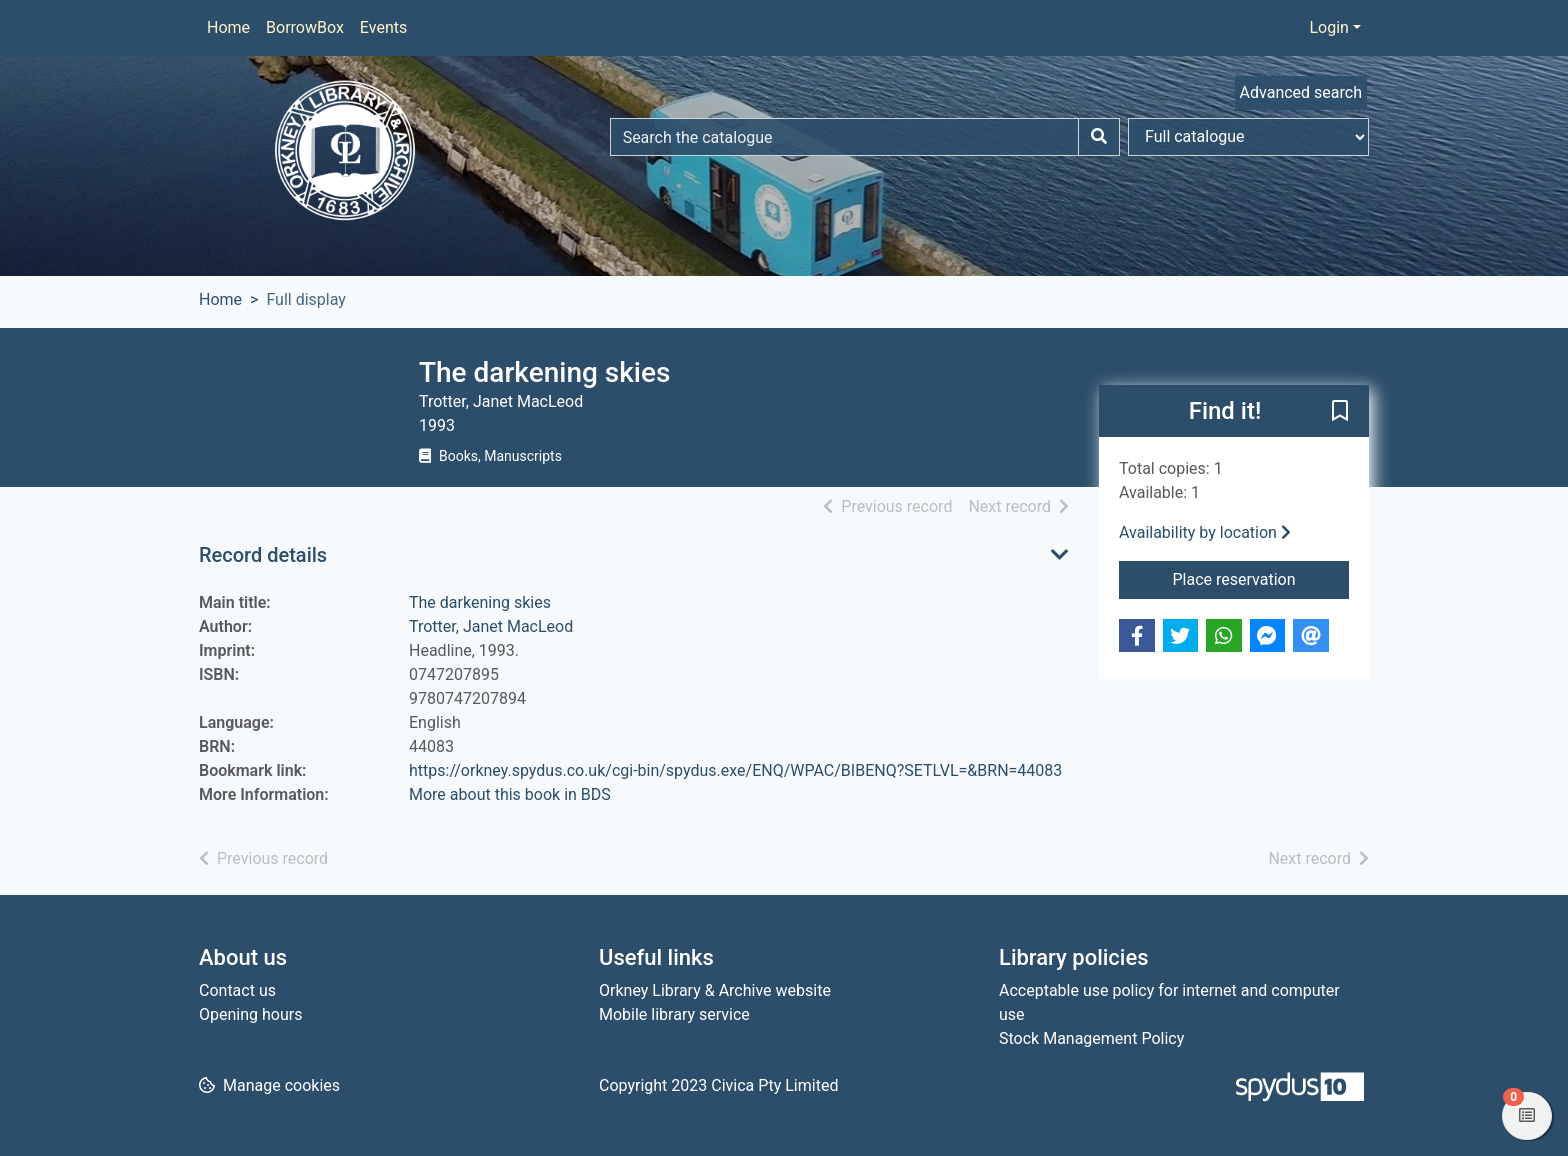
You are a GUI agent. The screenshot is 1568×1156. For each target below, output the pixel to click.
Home (228, 27)
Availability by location (1205, 532)
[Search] (1099, 137)
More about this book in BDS (510, 794)
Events (383, 27)
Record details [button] (263, 555)
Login (1328, 27)
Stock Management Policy (1091, 1038)
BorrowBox (305, 27)
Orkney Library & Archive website (715, 990)
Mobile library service (674, 1014)
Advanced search (1301, 92)
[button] (1340, 412)
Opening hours (250, 1014)
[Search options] (1248, 137)
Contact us (237, 990)
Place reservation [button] (1261, 578)
